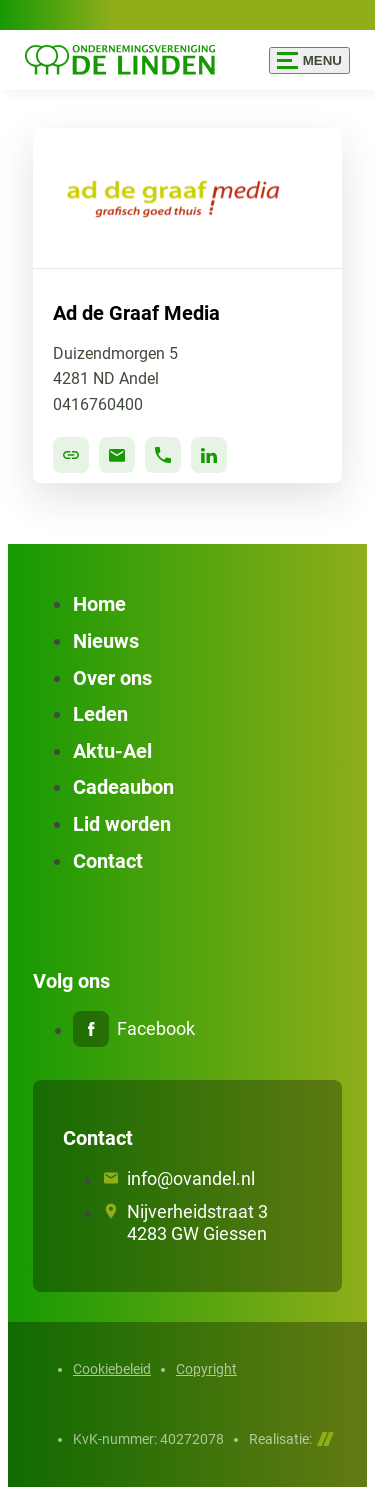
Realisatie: (291, 1439)
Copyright (206, 1369)
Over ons (112, 678)
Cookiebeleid (112, 1369)
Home (99, 604)
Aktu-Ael (112, 751)
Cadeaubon (123, 787)
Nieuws (106, 641)
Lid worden (122, 824)
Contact (108, 861)
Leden (100, 714)
